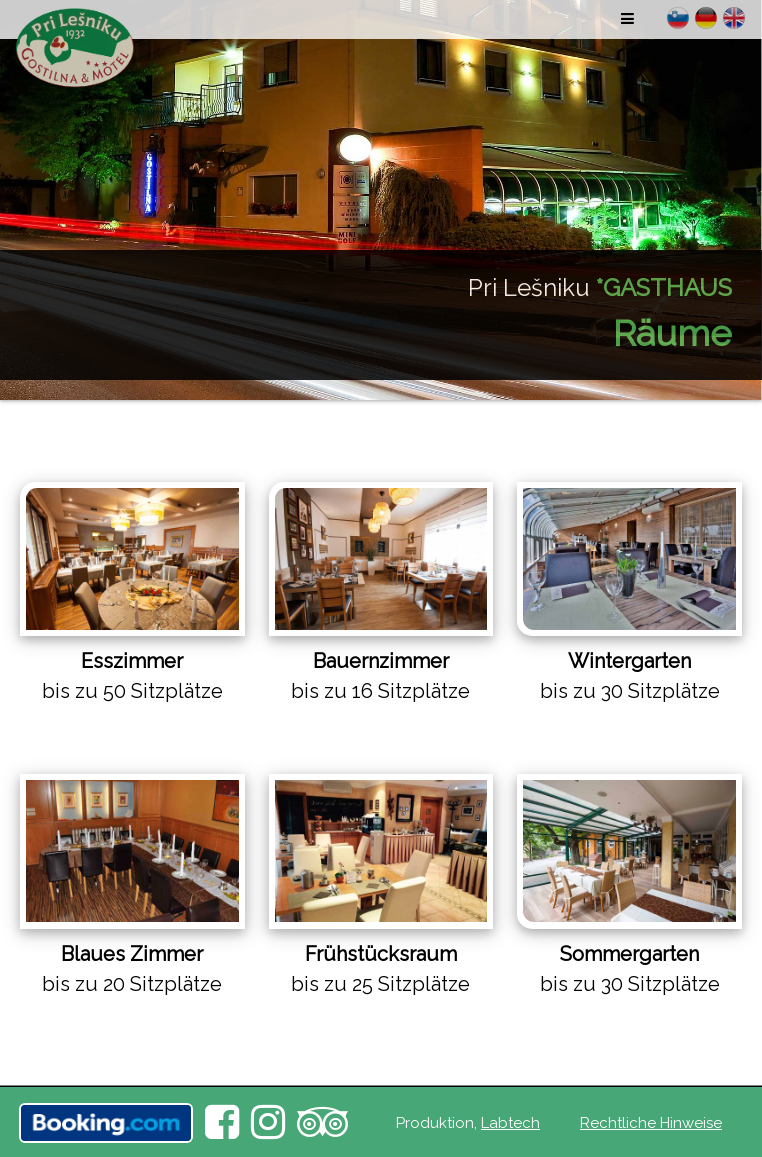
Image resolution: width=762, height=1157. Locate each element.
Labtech (510, 1123)
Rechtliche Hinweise (651, 1123)
